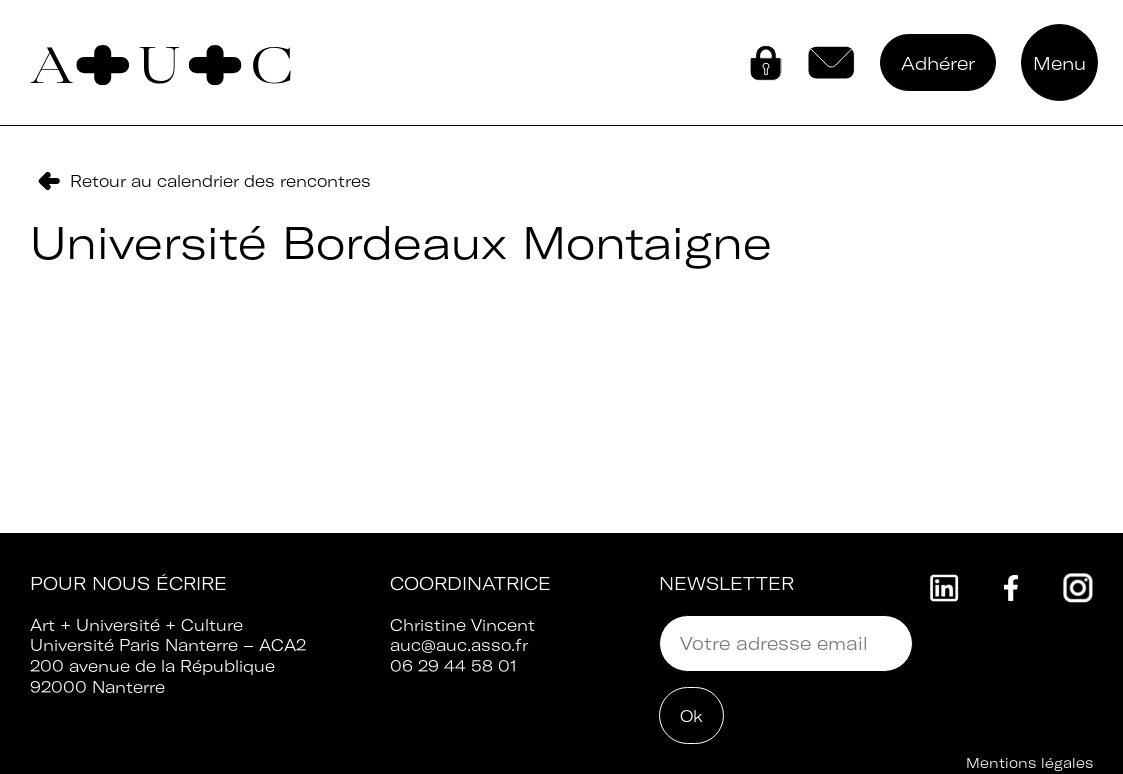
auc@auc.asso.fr (459, 645)
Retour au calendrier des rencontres (220, 181)
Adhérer (938, 63)
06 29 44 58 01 (453, 666)
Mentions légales (1029, 763)
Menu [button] (1059, 63)
